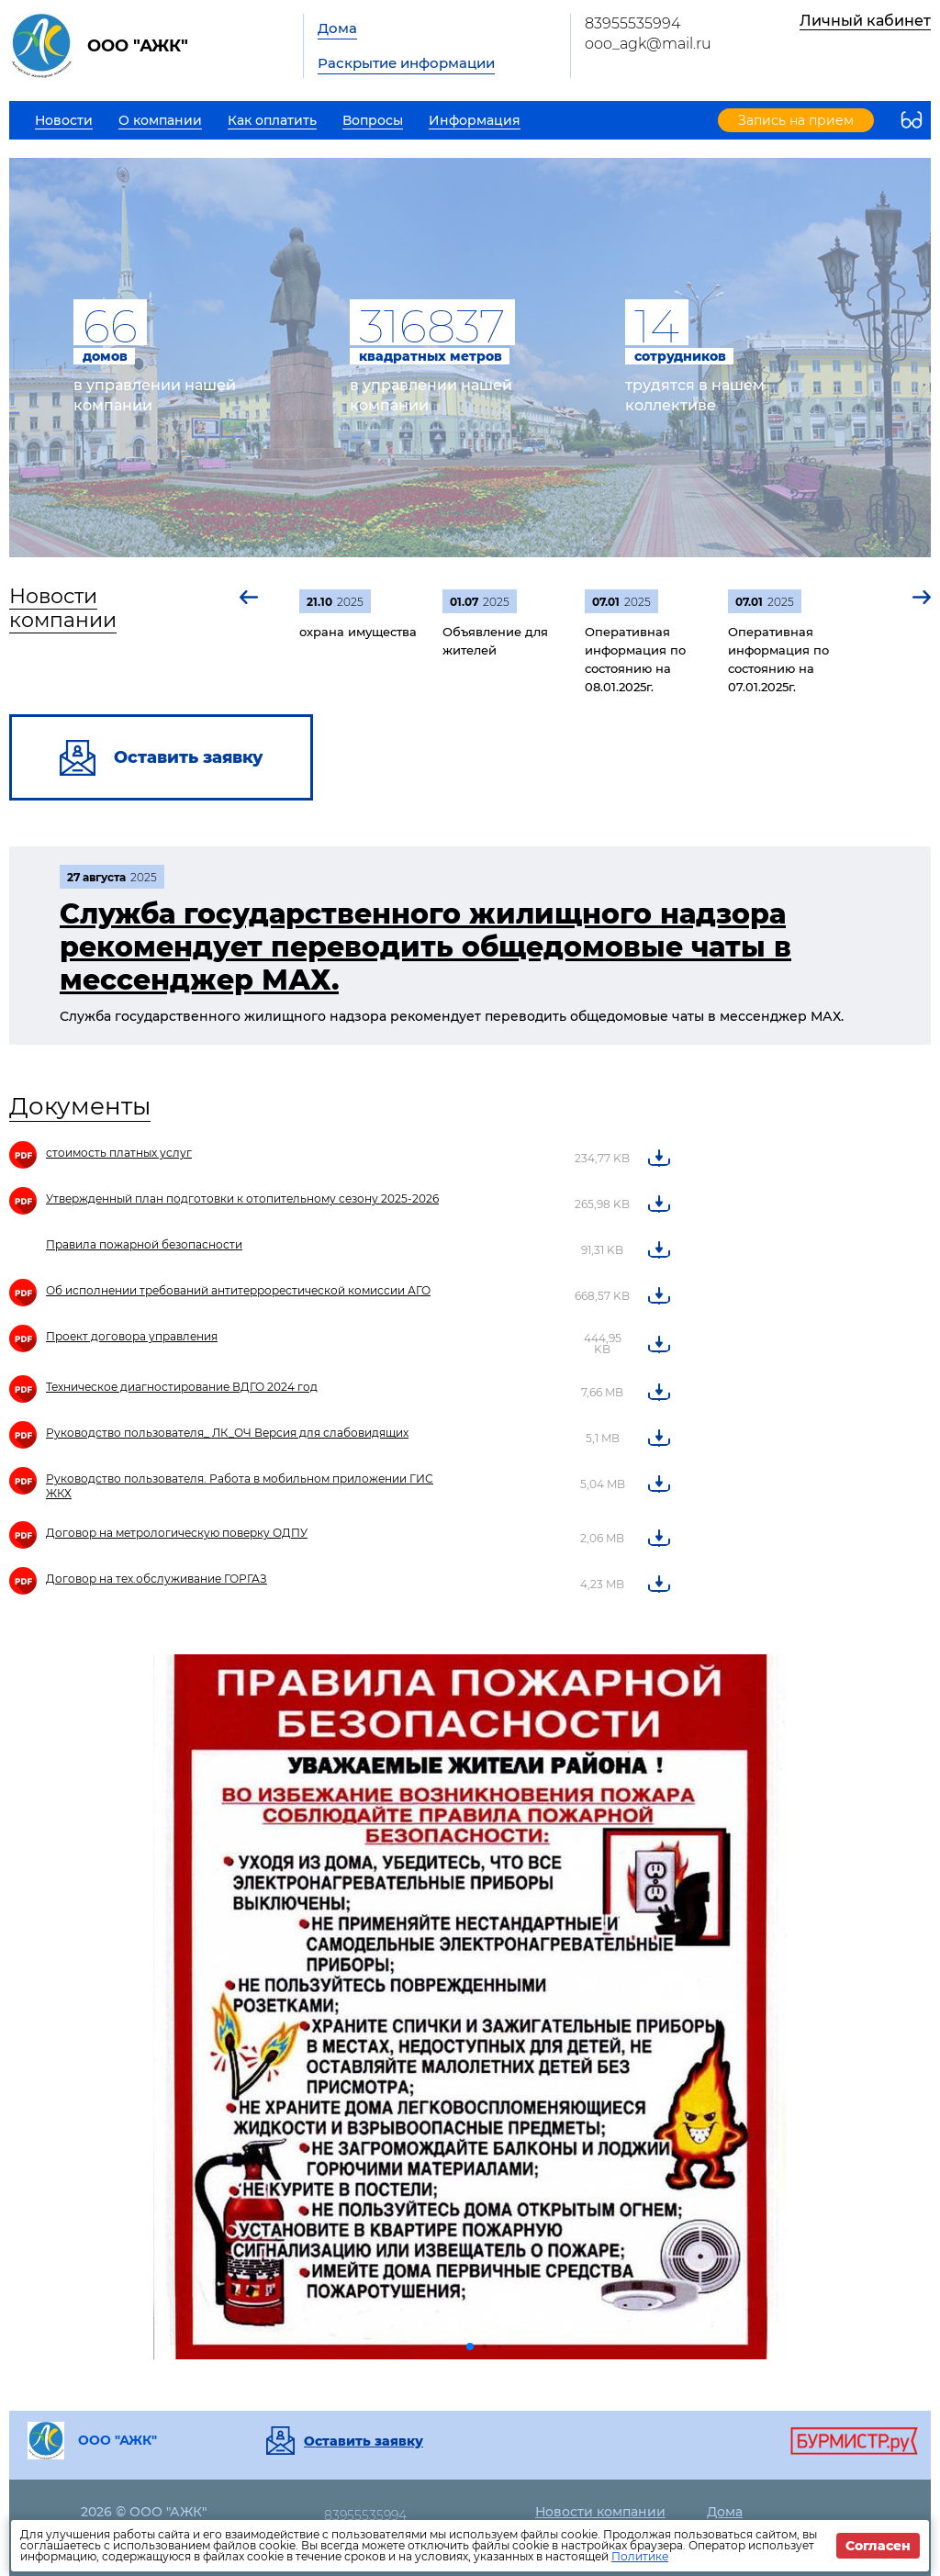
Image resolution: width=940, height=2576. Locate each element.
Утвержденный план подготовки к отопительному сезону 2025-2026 (242, 1198)
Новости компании (63, 608)
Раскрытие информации (406, 63)
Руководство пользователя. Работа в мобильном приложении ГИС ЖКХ (239, 1486)
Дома (337, 28)
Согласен (878, 2545)
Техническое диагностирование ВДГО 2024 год (182, 1387)
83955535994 (632, 23)
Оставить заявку (363, 2441)
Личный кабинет (865, 20)
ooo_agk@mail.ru (648, 43)
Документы (80, 1106)
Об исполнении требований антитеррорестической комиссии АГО (238, 1290)
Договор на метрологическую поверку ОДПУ (177, 1533)
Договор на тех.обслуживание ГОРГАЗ (156, 1578)
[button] (250, 597)
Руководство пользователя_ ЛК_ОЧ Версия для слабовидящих (227, 1432)
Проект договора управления (132, 1336)
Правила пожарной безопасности (144, 1244)
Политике (639, 2556)
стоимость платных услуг (119, 1152)
